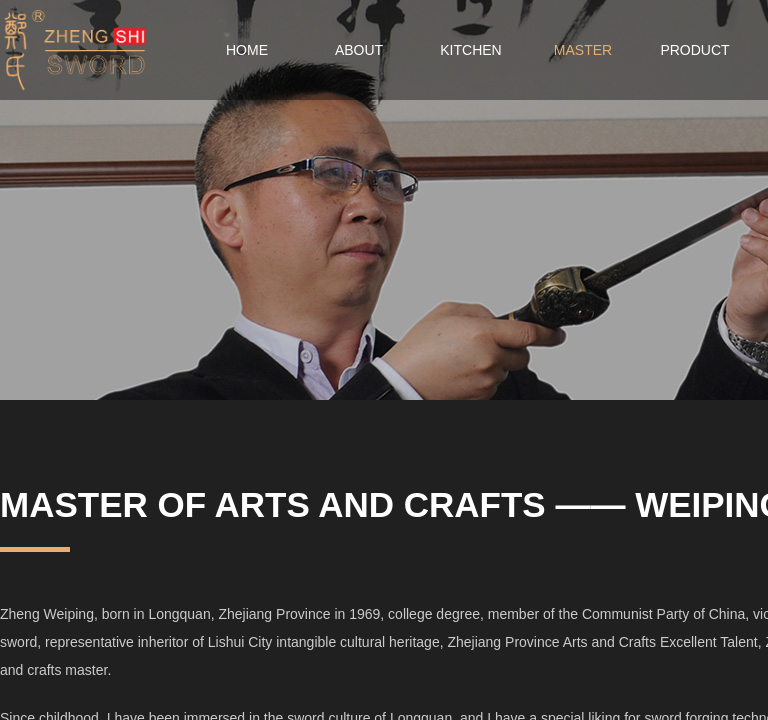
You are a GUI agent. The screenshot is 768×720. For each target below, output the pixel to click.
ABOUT (359, 50)
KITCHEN (470, 50)
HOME (247, 50)
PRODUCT (694, 50)
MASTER (583, 50)
